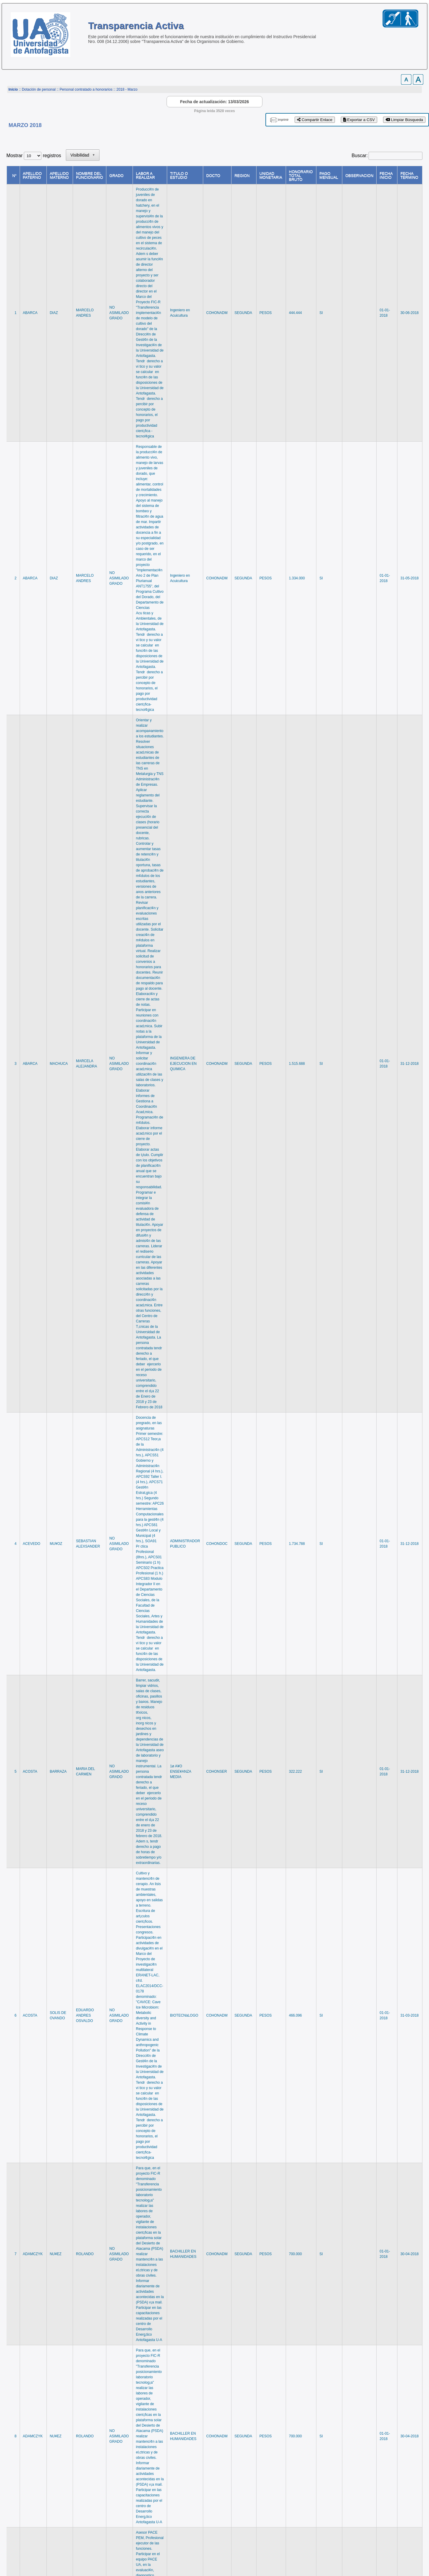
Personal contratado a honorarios (86, 89)
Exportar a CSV (359, 119)
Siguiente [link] (389, 2492)
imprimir (283, 119)
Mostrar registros (34, 155)
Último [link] (412, 2492)
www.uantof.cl (21, 2551)
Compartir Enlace (314, 119)
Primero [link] (258, 2492)
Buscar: (360, 155)
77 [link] (370, 2492)
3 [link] (320, 2492)
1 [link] (298, 2492)
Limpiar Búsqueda (404, 119)
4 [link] (332, 2492)
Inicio (13, 89)
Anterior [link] (281, 2492)
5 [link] (343, 2492)
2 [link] (309, 2492)
